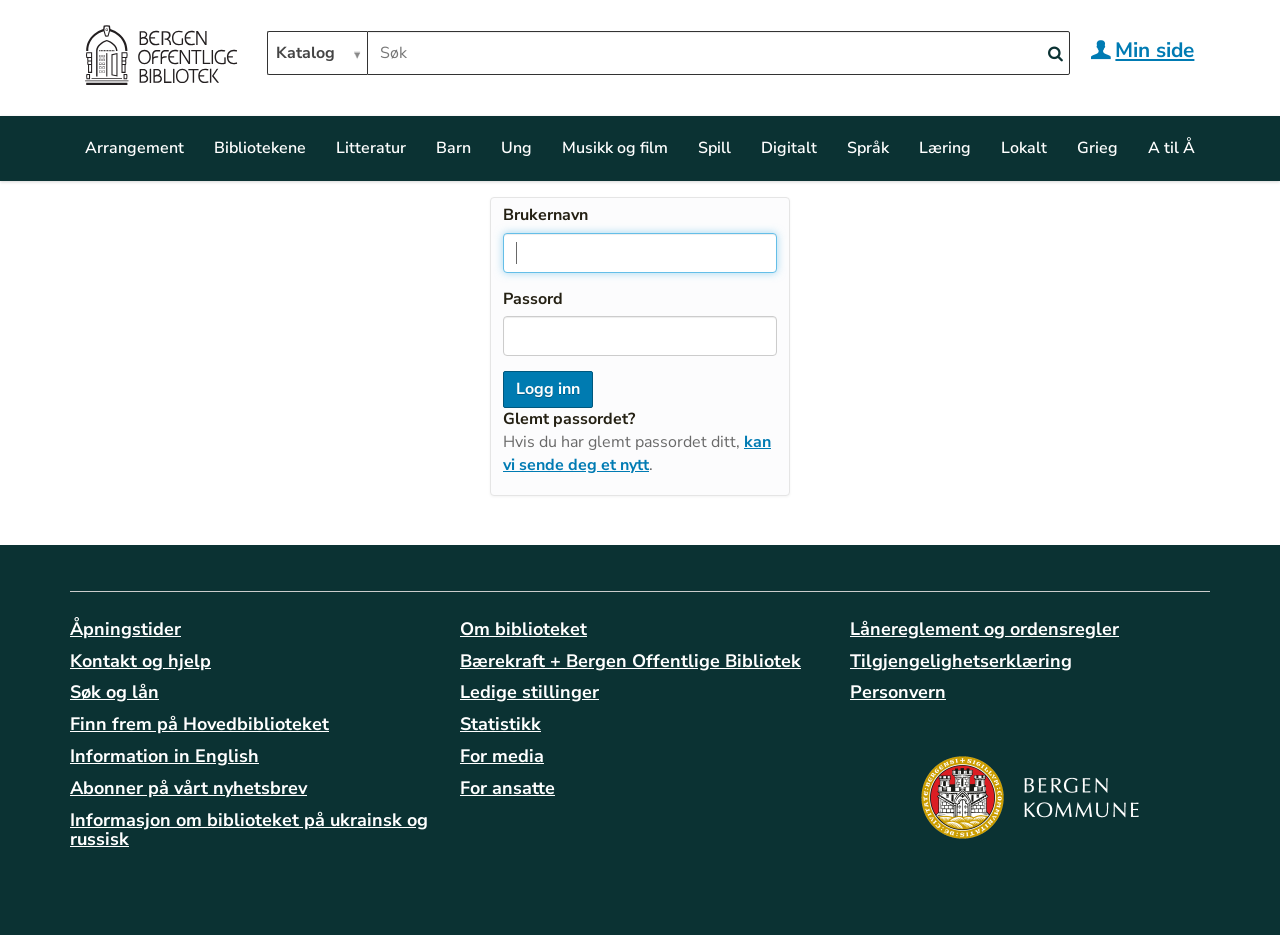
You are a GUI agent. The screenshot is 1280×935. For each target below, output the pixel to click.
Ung (516, 148)
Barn (453, 148)
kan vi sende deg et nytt (637, 453)
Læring (945, 148)
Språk (868, 148)
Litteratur (371, 148)
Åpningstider (125, 629)
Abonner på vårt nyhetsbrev (188, 788)
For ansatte (507, 788)
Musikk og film (615, 148)
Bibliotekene (260, 148)
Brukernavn (545, 215)
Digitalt (789, 148)
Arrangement (134, 148)
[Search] (1055, 54)
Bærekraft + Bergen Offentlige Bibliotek (630, 661)
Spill (714, 148)
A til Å (1171, 148)
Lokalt (1024, 148)
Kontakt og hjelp (140, 661)
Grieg (1097, 148)
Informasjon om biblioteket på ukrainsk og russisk (249, 830)
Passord (533, 299)
